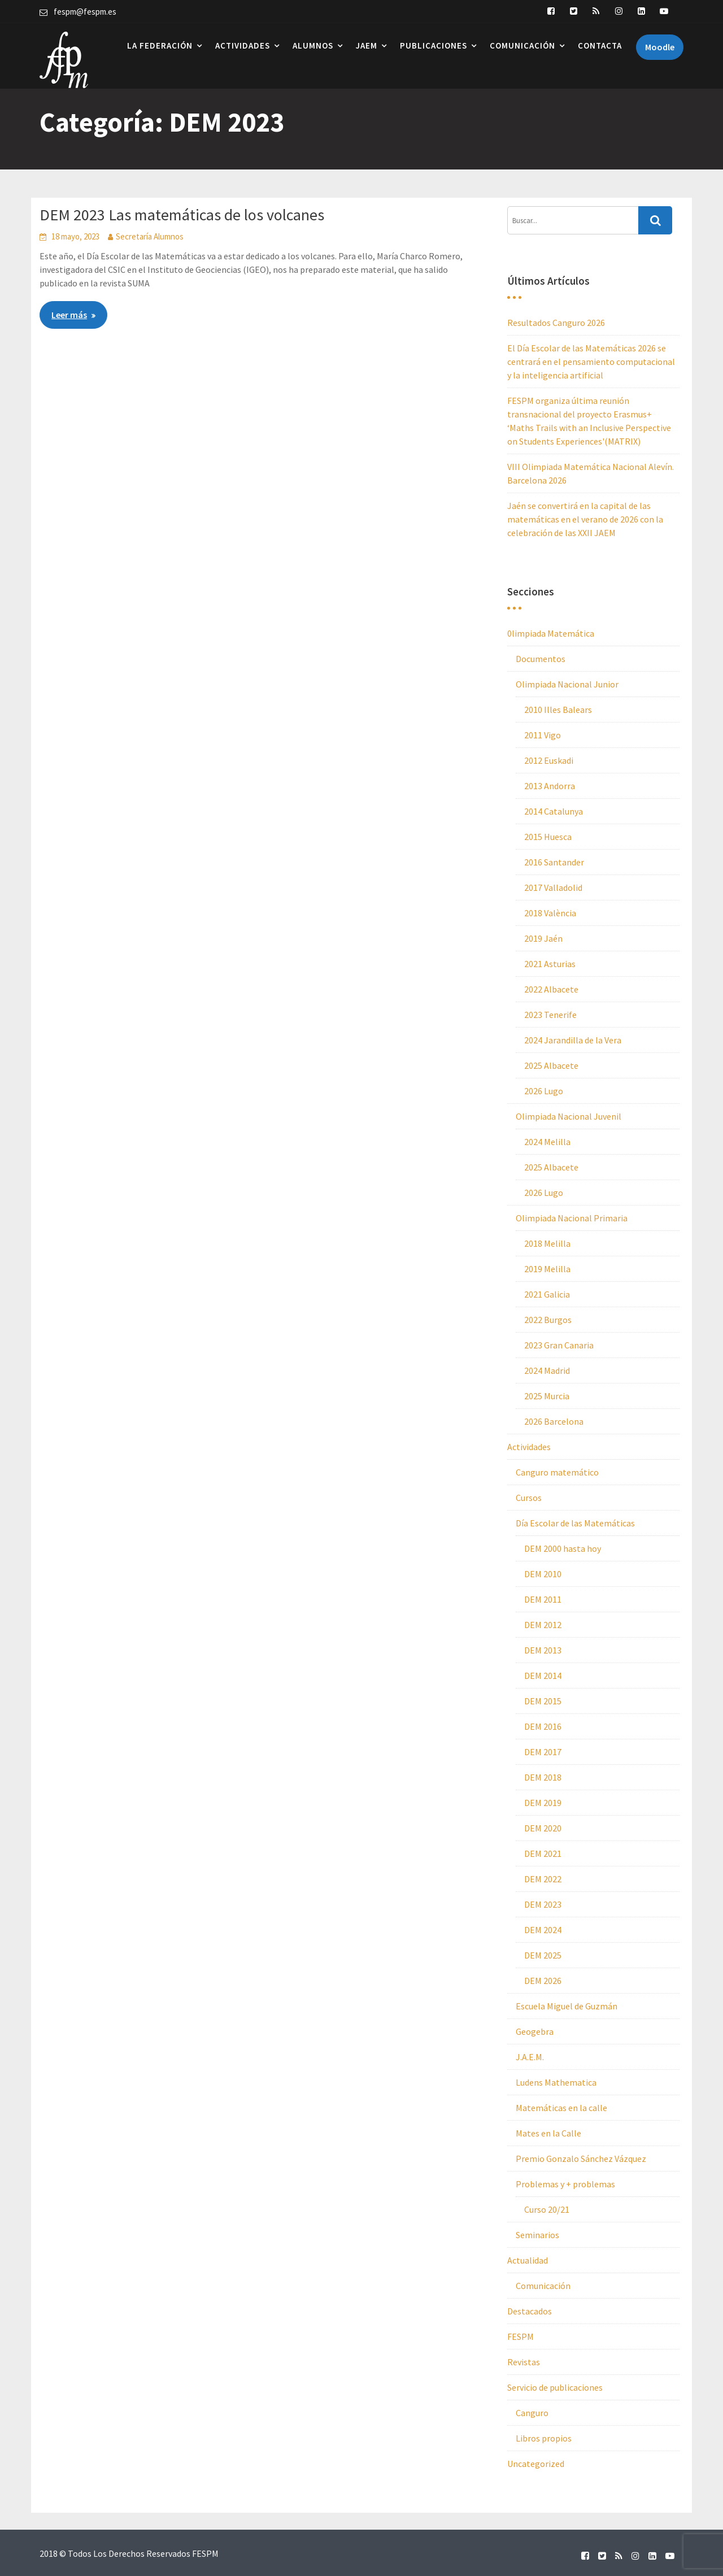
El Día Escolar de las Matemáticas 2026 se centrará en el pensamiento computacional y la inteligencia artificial (591, 361)
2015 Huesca (548, 836)
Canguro (532, 2412)
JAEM (366, 45)
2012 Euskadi (548, 760)
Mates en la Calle (548, 2133)
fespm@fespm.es (85, 11)
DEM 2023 (542, 1904)
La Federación (160, 45)
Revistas (523, 2362)
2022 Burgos (548, 1319)
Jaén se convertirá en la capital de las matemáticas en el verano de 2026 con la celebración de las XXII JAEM (585, 519)
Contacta (600, 45)
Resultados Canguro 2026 (556, 322)
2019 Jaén (543, 938)
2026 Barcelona (553, 1421)
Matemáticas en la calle (561, 2107)
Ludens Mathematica (556, 2082)
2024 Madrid (547, 1370)
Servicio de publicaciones (555, 2387)
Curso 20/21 (546, 2209)
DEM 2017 (542, 1751)
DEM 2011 (542, 1599)
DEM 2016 (542, 1726)
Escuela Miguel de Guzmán (566, 2006)
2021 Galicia (547, 1294)
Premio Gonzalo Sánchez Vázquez (581, 2158)
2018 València (550, 913)
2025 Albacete (551, 1065)
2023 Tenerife (550, 1014)
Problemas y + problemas (565, 2184)
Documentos (540, 658)
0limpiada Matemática (550, 633)
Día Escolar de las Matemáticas (575, 1523)
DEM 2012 (542, 1624)
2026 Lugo (543, 1090)
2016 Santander (554, 862)
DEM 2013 (542, 1650)
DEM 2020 (542, 1828)
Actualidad (527, 2260)
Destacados (529, 2311)
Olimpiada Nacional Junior (567, 684)
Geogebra (535, 2031)
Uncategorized (535, 2463)
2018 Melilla (547, 1243)
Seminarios (537, 2234)
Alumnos (313, 45)
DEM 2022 (542, 1879)
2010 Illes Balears (558, 709)
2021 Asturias (550, 963)
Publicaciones (433, 45)
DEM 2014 (542, 1675)
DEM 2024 (542, 1929)
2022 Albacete (551, 989)
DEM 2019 (542, 1802)
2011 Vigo (542, 735)
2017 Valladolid (553, 887)
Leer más (69, 314)
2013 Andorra (549, 785)
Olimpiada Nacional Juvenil (568, 1116)
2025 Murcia (546, 1396)
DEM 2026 (542, 1980)
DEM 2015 (542, 1701)
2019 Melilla (547, 1268)
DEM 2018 (542, 1777)
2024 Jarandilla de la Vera (572, 1040)
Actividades (242, 45)
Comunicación (522, 45)
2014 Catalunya (553, 811)
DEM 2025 (542, 1955)
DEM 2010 (542, 1573)
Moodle (659, 47)
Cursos (529, 1497)
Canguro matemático (557, 1472)
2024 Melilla (547, 1141)
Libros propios (544, 2438)
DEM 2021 (542, 1853)
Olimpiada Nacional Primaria (572, 1218)
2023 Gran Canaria (559, 1345)
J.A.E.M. (530, 2056)
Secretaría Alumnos (150, 236)
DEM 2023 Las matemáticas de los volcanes (182, 214)
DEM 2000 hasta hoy (562, 1548)
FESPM (520, 2336)
